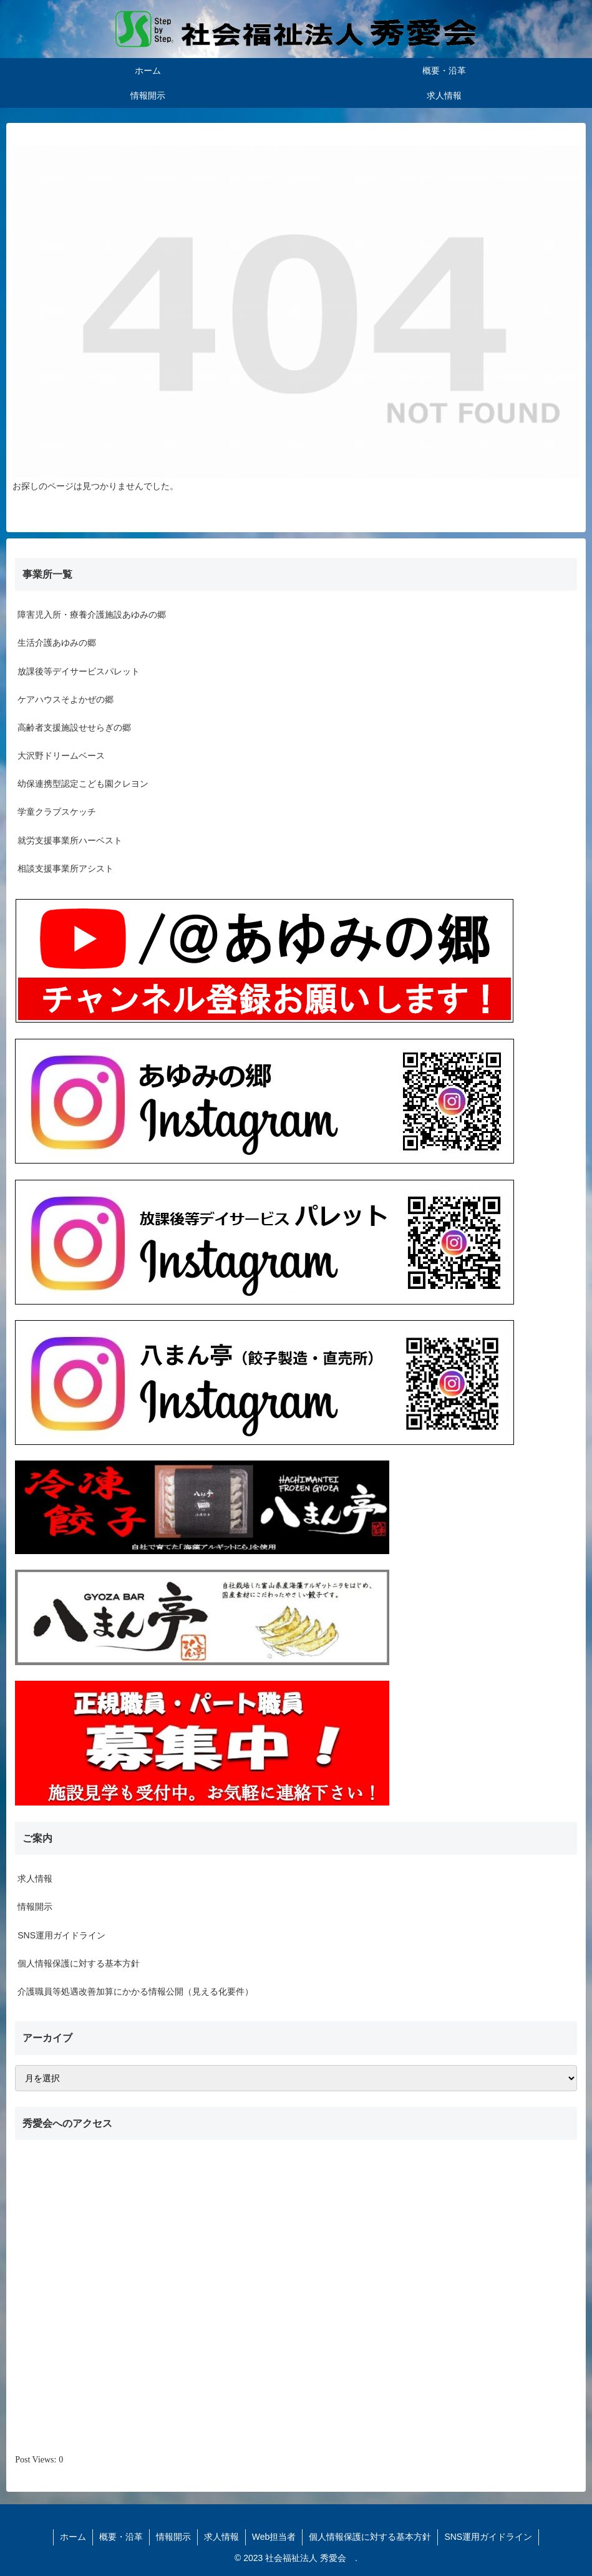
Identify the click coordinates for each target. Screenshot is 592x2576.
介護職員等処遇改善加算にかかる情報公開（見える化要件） (135, 1991)
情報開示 (34, 1907)
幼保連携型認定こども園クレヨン (82, 784)
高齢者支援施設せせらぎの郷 (74, 727)
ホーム (73, 2537)
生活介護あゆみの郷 (56, 643)
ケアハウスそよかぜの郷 (65, 699)
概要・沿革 (121, 2537)
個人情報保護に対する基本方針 (78, 1963)
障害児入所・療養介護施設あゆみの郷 (91, 615)
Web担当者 (274, 2537)
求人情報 (34, 1878)
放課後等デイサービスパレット (78, 671)
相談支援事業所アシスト (65, 868)
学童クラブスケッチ (56, 812)
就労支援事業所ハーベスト (69, 840)
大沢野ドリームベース (61, 756)
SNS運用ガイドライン (61, 1935)
